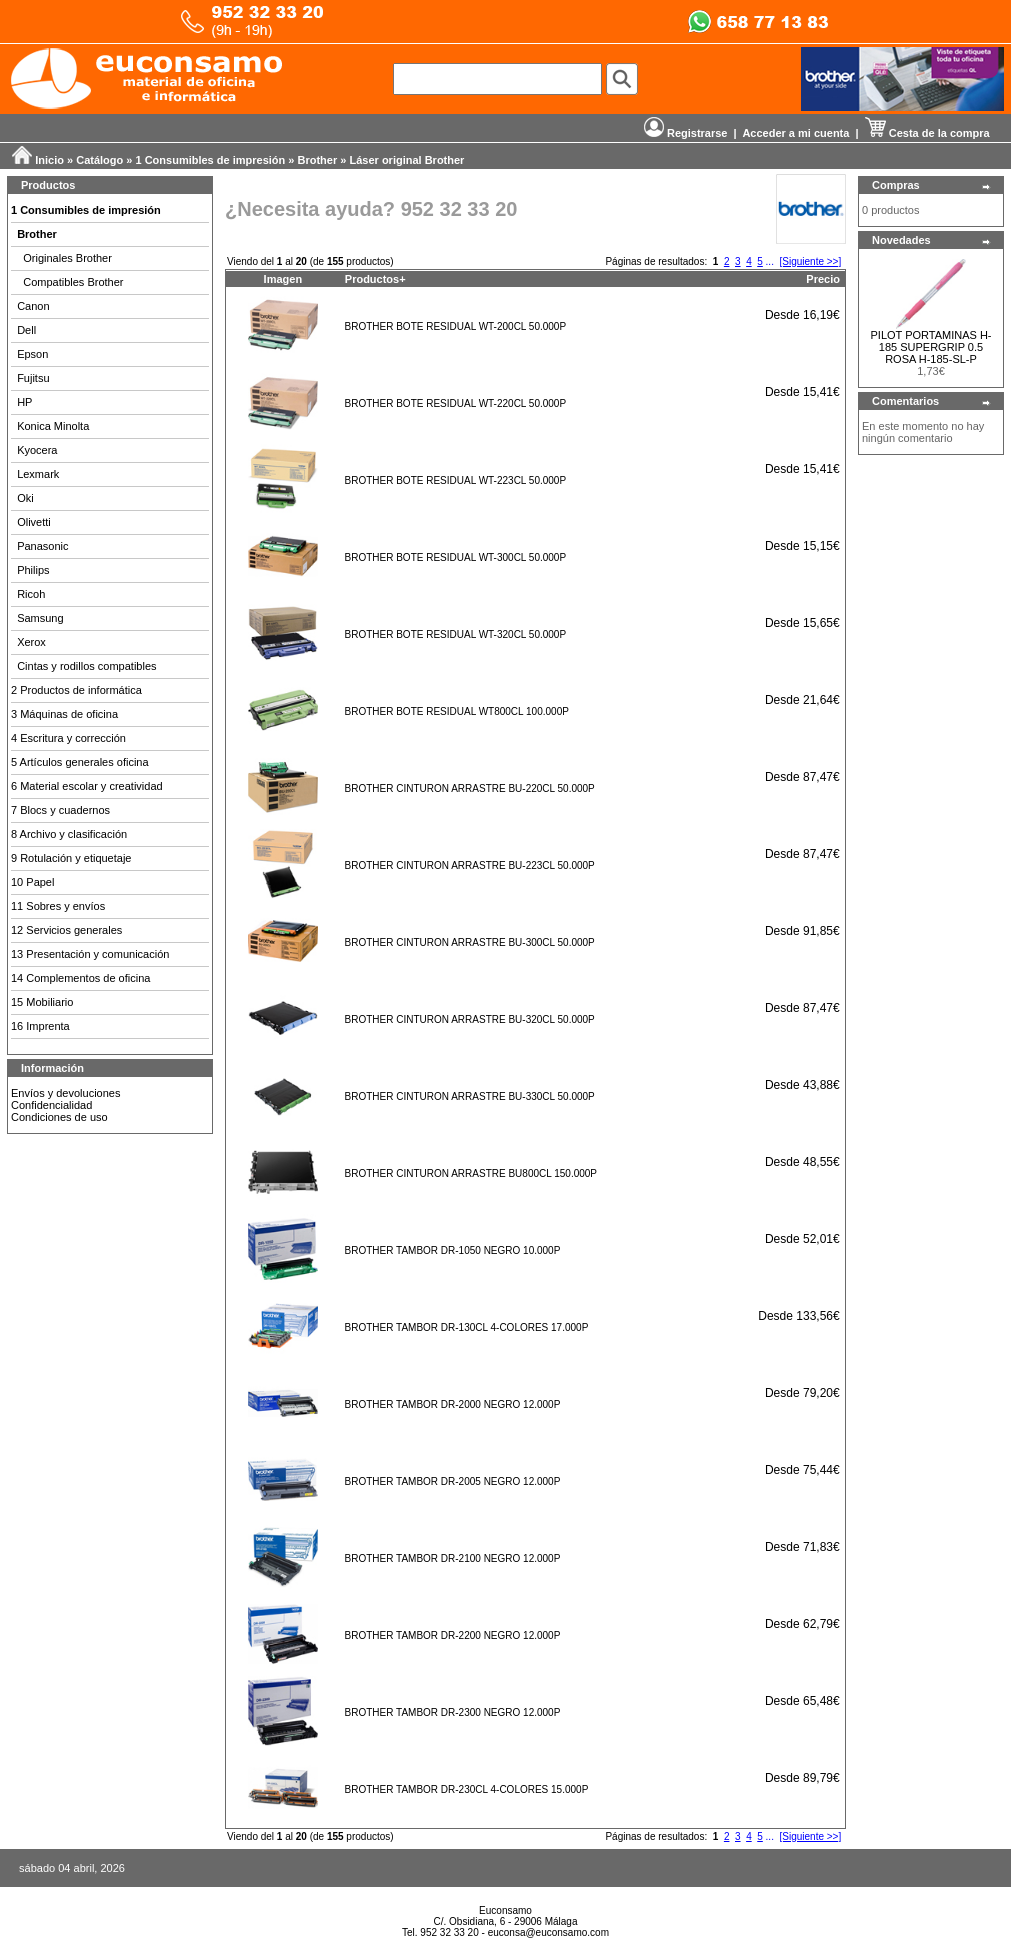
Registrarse (686, 133)
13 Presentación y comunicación (90, 954)
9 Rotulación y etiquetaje (71, 858)
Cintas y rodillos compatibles (86, 666)
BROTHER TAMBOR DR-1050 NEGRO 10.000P (453, 1250)
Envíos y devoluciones (65, 1093)
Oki (25, 498)
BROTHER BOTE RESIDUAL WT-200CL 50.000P (455, 326)
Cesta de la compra (927, 133)
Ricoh (31, 594)
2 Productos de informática (76, 690)
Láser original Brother (406, 160)
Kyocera (37, 450)
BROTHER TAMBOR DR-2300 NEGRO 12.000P (453, 1712)
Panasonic (42, 546)
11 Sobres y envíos (58, 906)
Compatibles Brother (73, 282)
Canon (33, 306)
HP (24, 402)
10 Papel (32, 882)
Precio (823, 279)
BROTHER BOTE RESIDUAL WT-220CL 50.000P (455, 403)
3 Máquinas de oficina (64, 714)
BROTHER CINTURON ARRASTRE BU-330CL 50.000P (470, 1096)
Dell (26, 330)
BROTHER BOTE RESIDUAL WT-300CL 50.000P (455, 557)
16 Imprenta (40, 1026)
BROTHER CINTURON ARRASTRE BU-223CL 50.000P (470, 865)
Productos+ (375, 279)
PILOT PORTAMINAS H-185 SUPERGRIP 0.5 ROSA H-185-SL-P (930, 347)
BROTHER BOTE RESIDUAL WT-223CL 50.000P (455, 480)
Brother (318, 160)
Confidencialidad (51, 1105)
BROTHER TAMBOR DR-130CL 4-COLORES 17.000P (467, 1327)
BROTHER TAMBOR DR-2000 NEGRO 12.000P (453, 1404)
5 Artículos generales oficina (80, 762)
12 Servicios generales (66, 930)
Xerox (31, 642)
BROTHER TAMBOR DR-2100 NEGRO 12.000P (453, 1558)
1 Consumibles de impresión (211, 160)
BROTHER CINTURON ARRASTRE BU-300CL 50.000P (470, 942)
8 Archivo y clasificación (69, 834)
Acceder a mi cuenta (795, 133)
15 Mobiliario (42, 1002)
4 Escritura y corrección (68, 738)
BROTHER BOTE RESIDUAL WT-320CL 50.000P (455, 634)
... (770, 261)
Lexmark (38, 474)
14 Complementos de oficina (80, 978)
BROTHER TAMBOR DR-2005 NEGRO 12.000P (453, 1481)
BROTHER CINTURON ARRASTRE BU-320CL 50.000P (470, 1019)
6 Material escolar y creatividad (87, 786)
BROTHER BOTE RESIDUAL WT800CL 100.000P (457, 711)
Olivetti (34, 522)
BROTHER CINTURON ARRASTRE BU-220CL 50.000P (470, 788)
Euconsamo (505, 1910)
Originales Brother (67, 258)
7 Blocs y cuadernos (60, 810)
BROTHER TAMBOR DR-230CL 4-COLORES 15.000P (467, 1789)
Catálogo (99, 160)
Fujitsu (33, 378)
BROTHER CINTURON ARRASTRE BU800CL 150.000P (471, 1173)
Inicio (49, 160)
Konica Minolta (53, 426)
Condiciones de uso (59, 1117)
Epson (32, 354)
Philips (33, 570)
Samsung (40, 618)
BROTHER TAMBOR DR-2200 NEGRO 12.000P (453, 1635)
